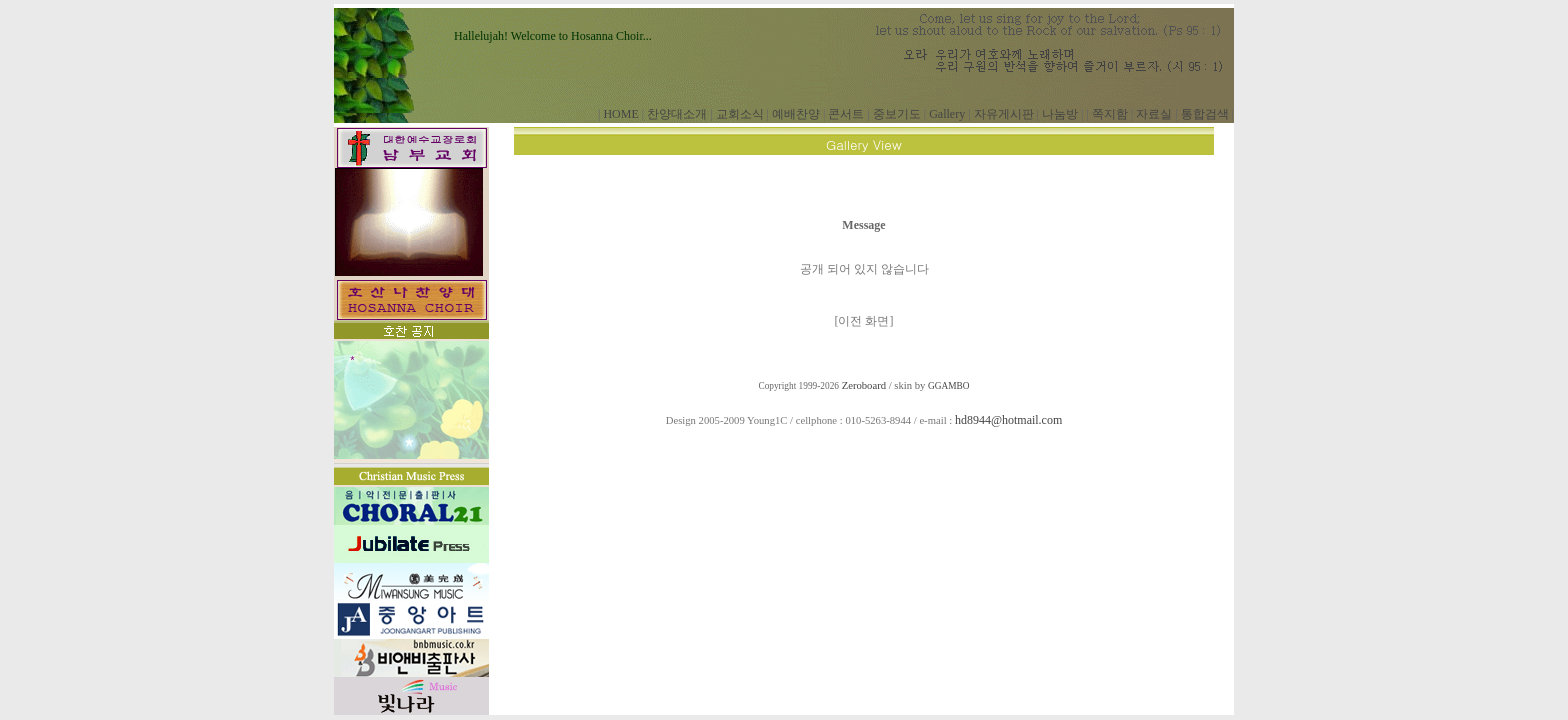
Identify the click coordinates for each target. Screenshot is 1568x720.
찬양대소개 (677, 114)
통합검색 (1205, 114)
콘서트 (846, 114)
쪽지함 (1110, 114)
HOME (620, 114)
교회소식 (740, 114)
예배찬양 (796, 114)
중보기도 (897, 114)
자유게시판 (1004, 114)
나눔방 (1060, 114)
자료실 (1154, 114)
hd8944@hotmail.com (1008, 420)
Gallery (947, 114)
